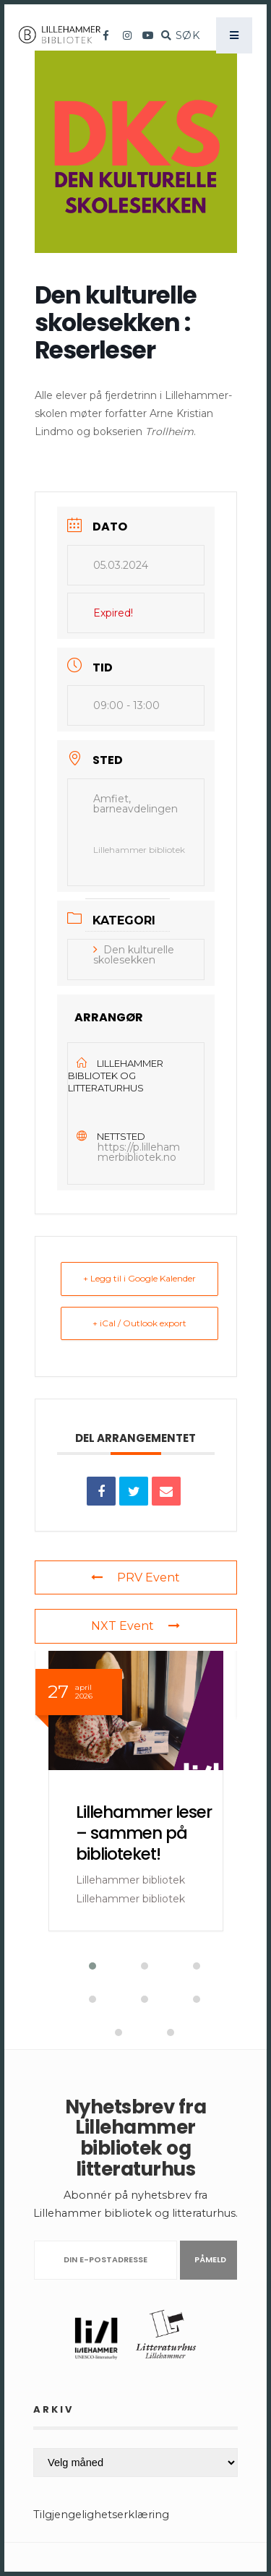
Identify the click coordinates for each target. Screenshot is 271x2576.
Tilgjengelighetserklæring (101, 2514)
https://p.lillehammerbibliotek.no (139, 1152)
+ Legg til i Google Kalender (139, 1278)
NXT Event (135, 1626)
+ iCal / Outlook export (139, 1323)
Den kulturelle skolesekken (133, 954)
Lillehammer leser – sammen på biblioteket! (144, 1833)
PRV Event (135, 1577)
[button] (84, 1966)
